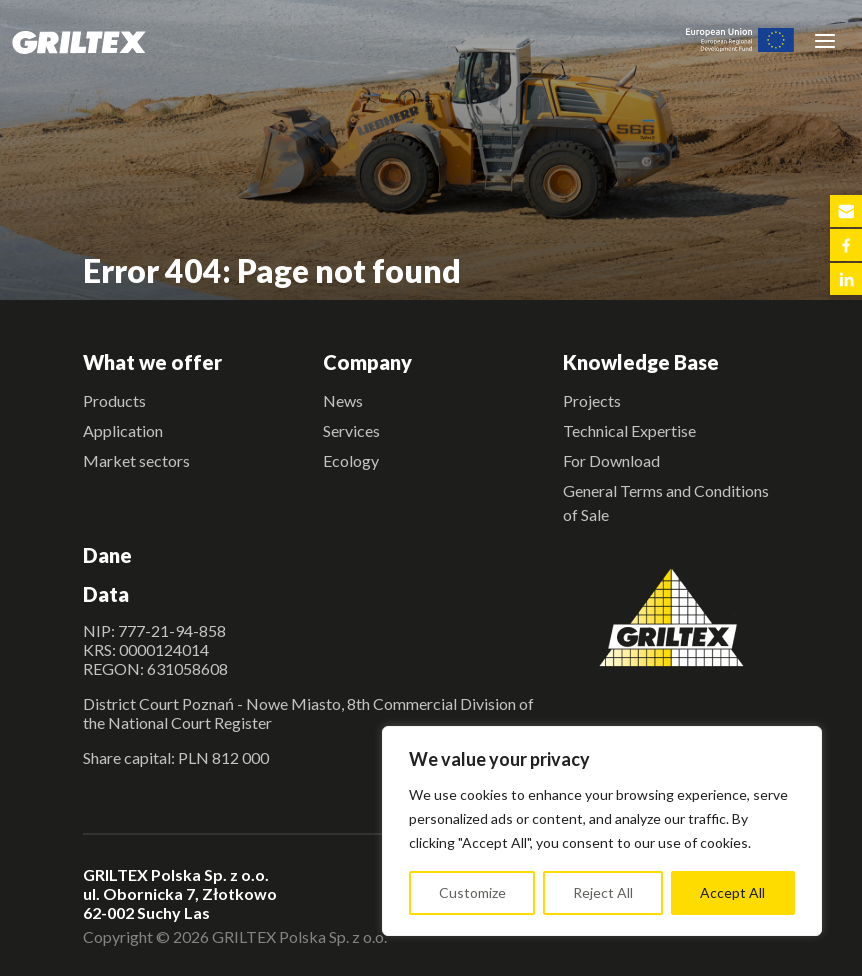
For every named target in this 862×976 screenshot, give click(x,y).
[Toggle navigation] (825, 40)
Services (351, 430)
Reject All (603, 892)
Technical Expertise (629, 430)
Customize (472, 892)
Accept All (732, 892)
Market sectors (136, 460)
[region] (602, 831)
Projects (592, 400)
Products (114, 400)
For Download (611, 460)
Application (123, 430)
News (343, 400)
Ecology (351, 460)
